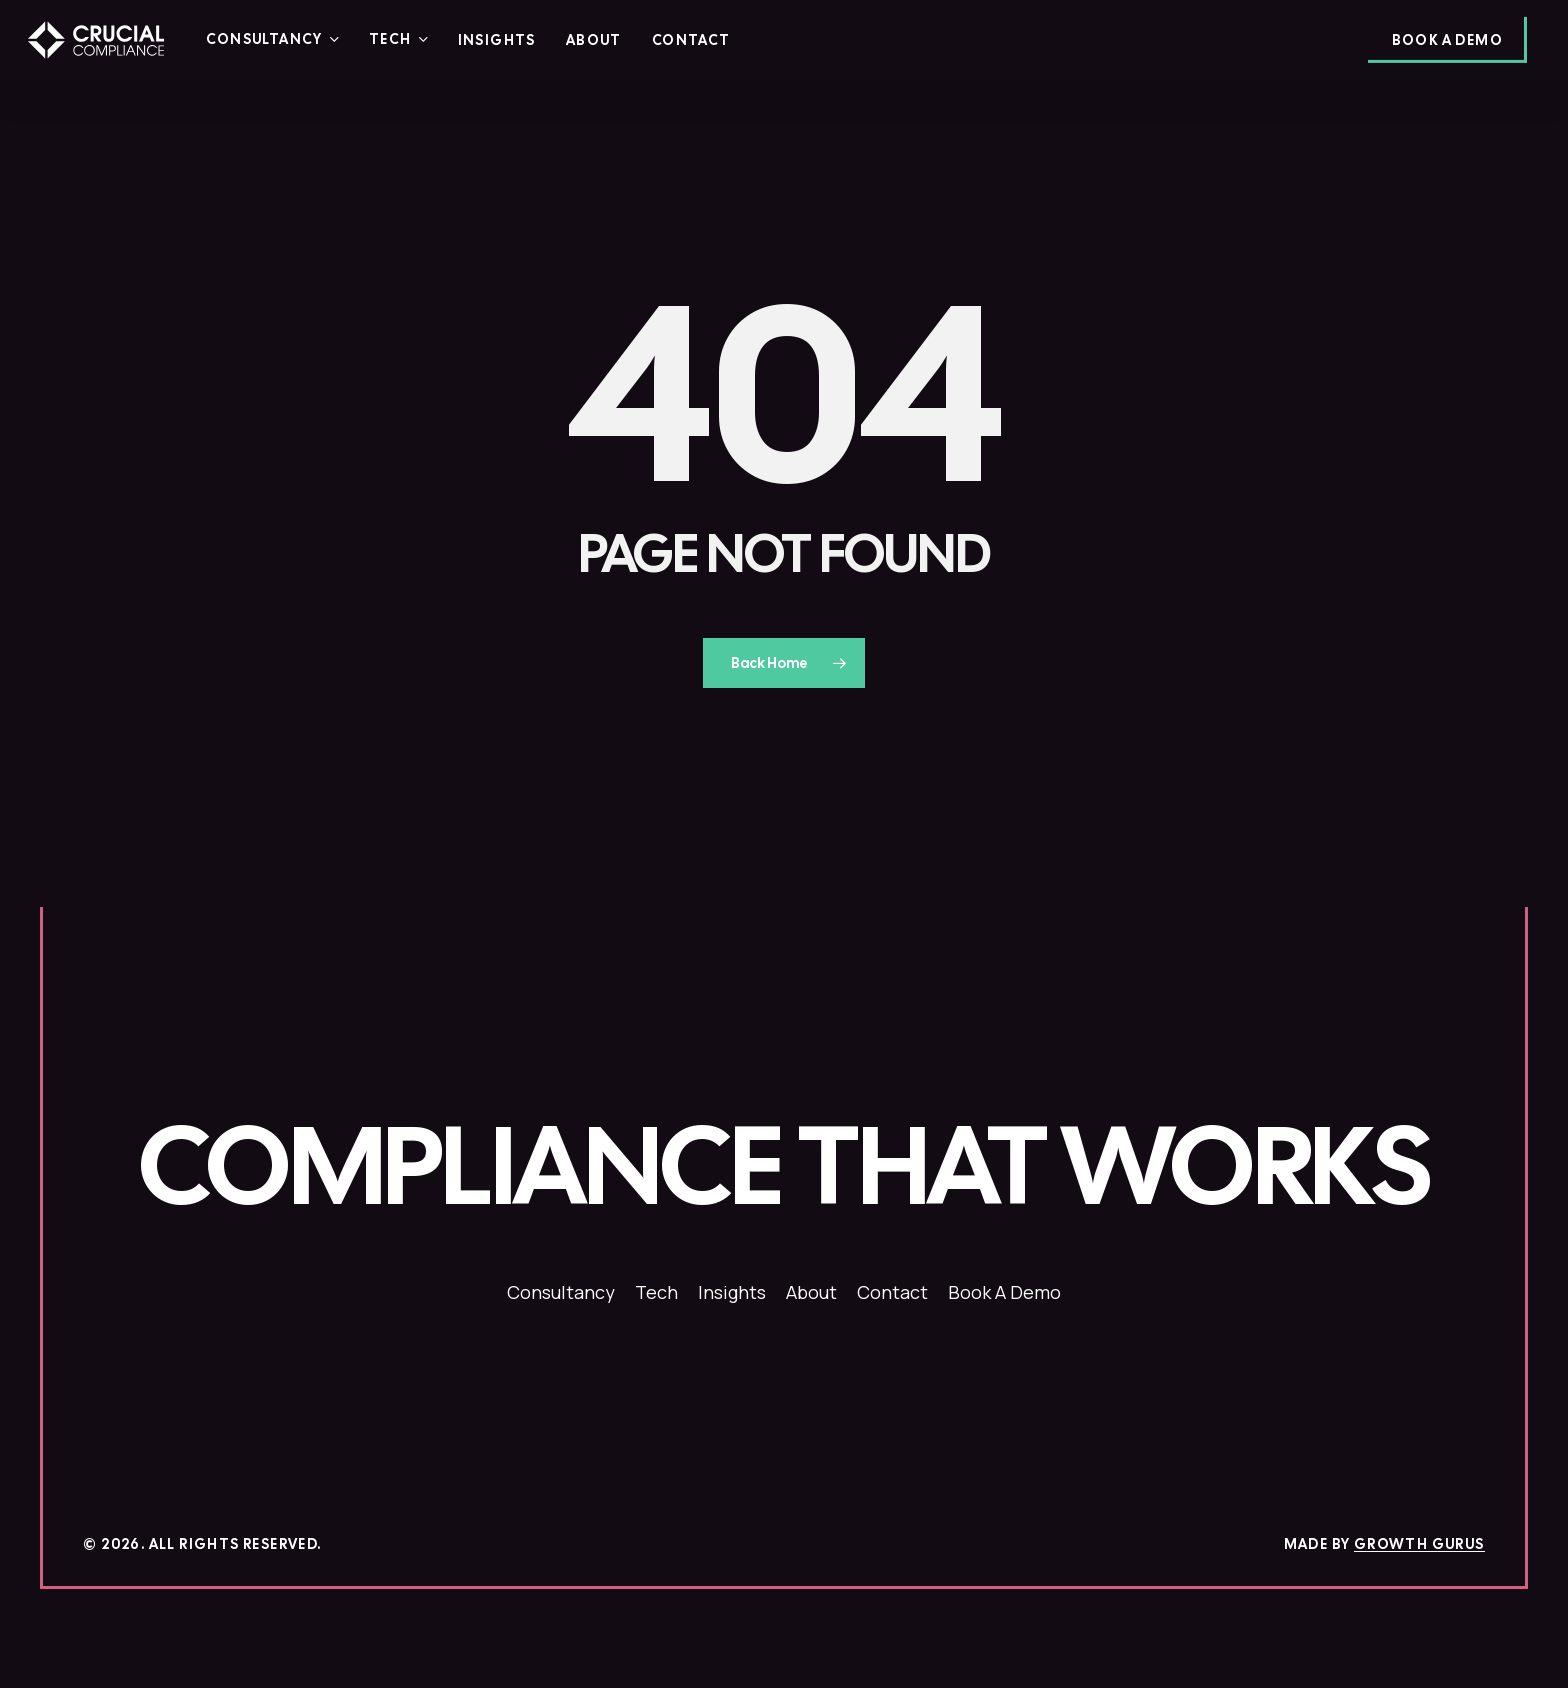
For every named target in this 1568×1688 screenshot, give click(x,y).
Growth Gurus (1419, 1544)
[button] (784, 1166)
